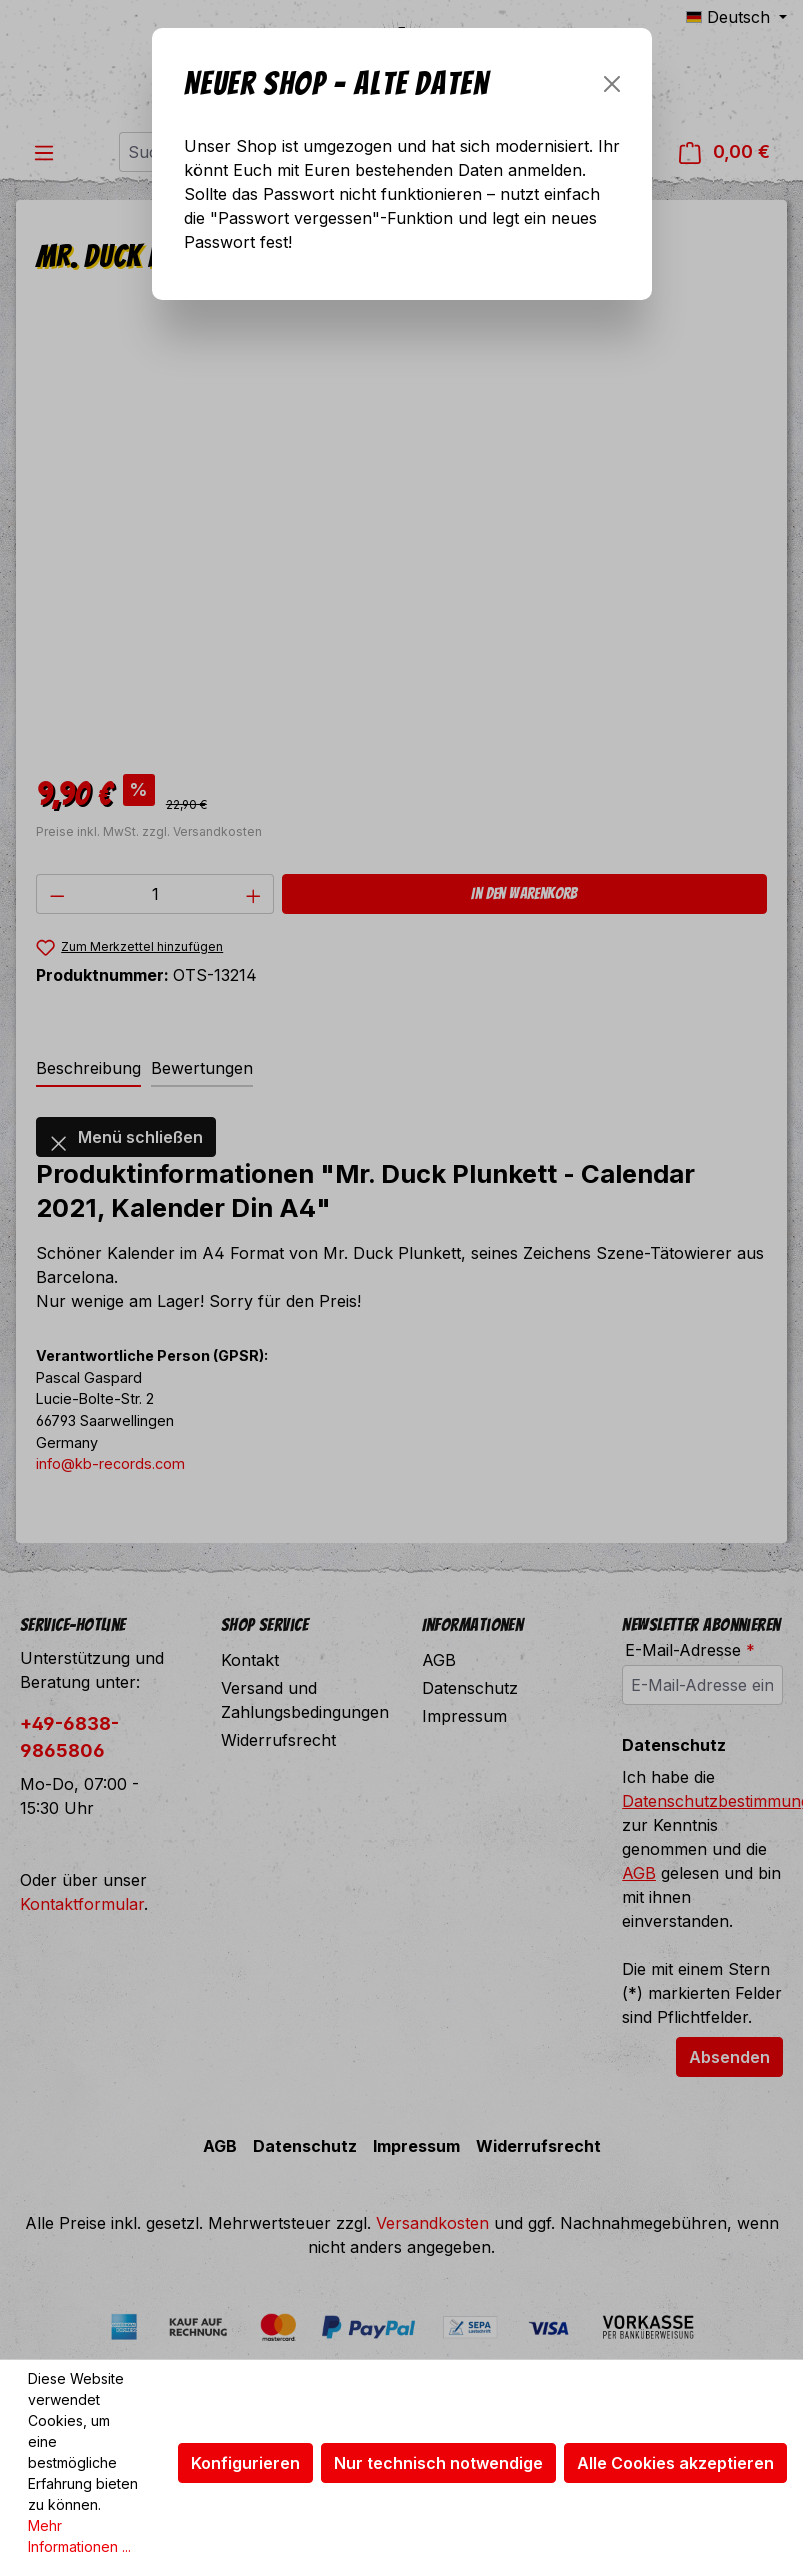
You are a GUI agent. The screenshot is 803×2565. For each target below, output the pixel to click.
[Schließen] (612, 84)
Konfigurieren (245, 2463)
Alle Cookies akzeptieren (675, 2463)
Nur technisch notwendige (438, 2463)
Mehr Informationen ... (79, 2536)
